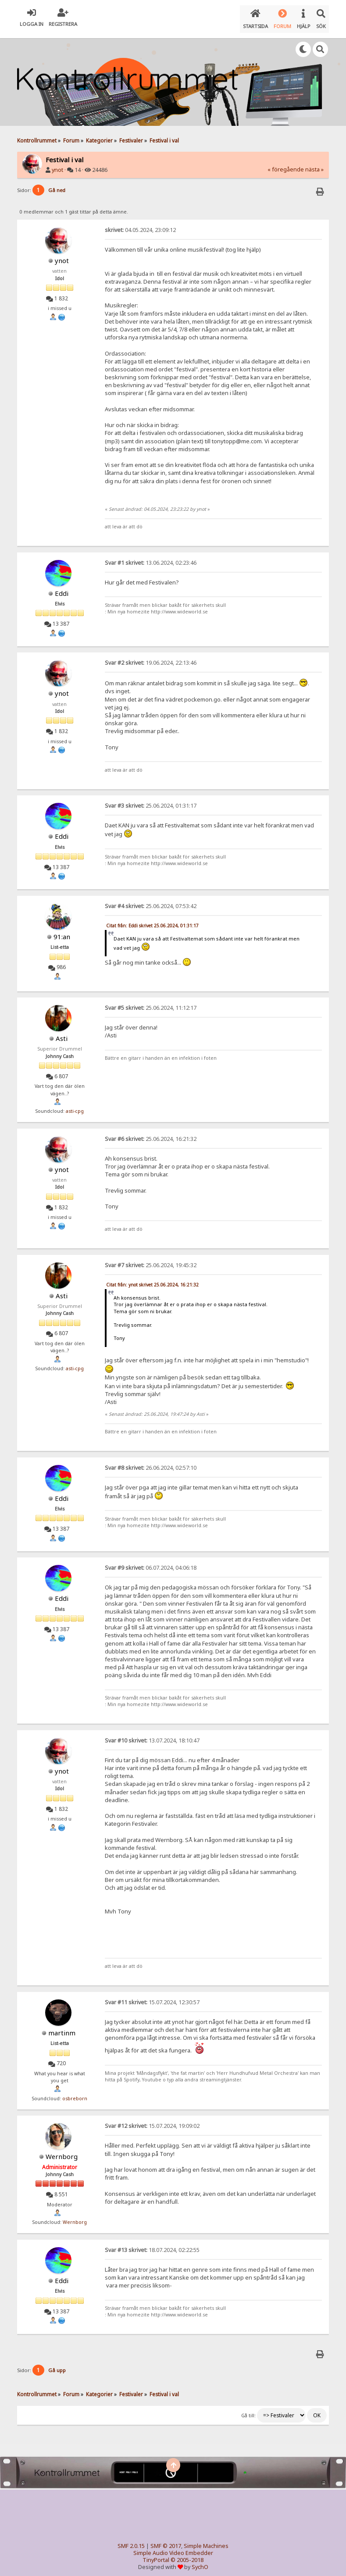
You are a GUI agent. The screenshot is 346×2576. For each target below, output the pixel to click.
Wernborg (62, 2150)
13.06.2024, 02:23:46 (150, 557)
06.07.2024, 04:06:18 (150, 1562)
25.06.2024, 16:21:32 (150, 1133)
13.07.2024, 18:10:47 (152, 1735)
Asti (62, 1032)
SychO (200, 2561)
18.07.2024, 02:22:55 (152, 2244)
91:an (62, 930)
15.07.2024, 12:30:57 (152, 1996)
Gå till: (248, 2410)
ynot (57, 164)
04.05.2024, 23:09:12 (140, 224)
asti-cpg (75, 1105)
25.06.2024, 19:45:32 (150, 1259)
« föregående (286, 163)
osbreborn (74, 2093)
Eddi (61, 587)
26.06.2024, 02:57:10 (150, 1462)
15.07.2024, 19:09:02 (152, 2120)
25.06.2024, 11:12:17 (150, 1002)
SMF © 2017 (165, 2540)
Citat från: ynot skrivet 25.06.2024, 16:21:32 (152, 1279)
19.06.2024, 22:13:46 (150, 657)
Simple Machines (206, 2540)
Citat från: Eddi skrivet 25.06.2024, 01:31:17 (152, 920)
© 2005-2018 (187, 2554)
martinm (61, 2027)
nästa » (314, 163)
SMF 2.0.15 (131, 2540)
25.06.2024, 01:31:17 (150, 800)
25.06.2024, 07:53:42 (150, 900)
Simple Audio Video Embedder (173, 2547)
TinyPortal (156, 2554)
